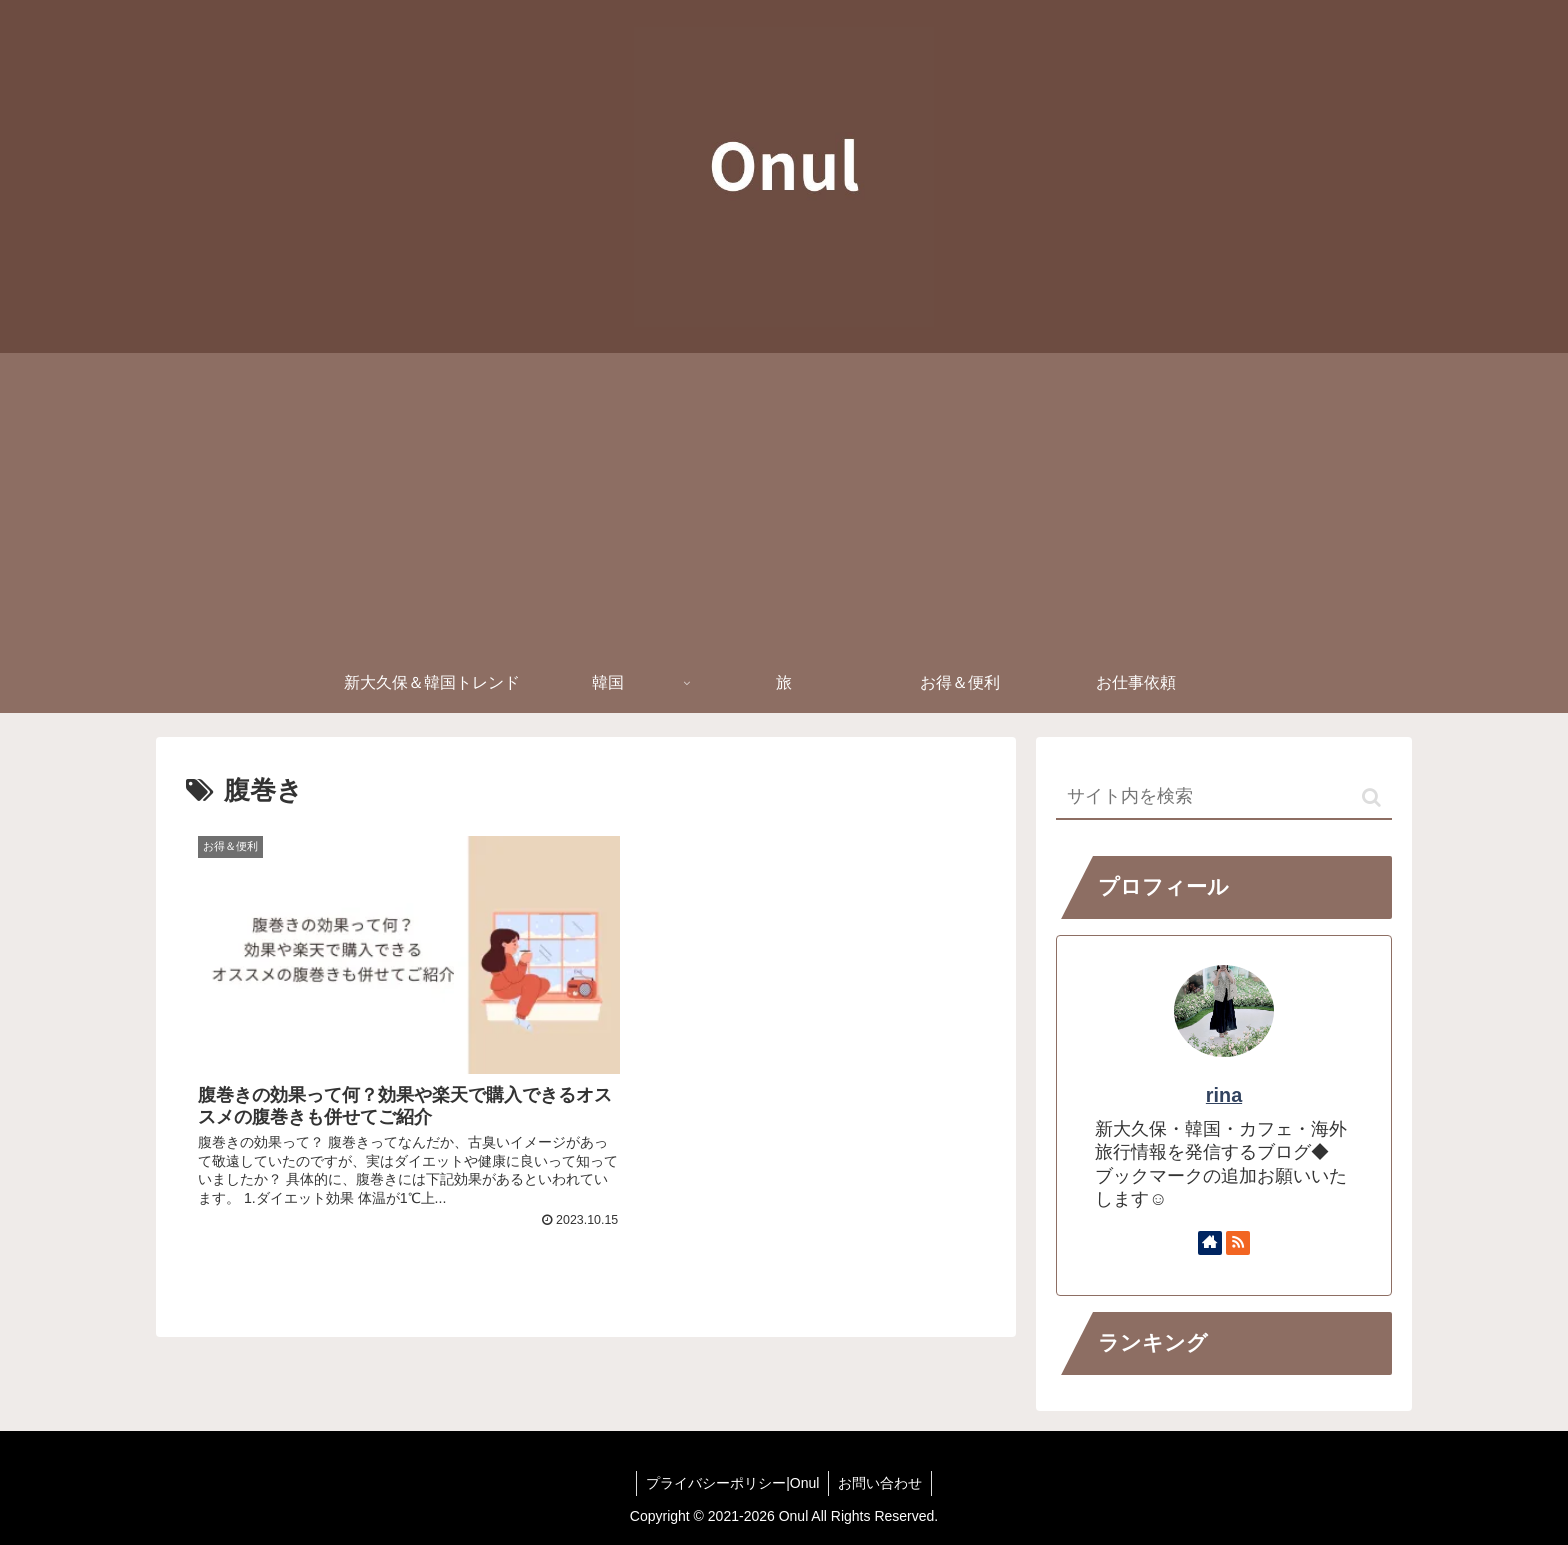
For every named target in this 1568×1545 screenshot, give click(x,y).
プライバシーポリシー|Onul (731, 1483)
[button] (1371, 797)
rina (1224, 1095)
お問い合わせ (881, 1483)
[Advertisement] (784, 503)
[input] (1224, 797)
